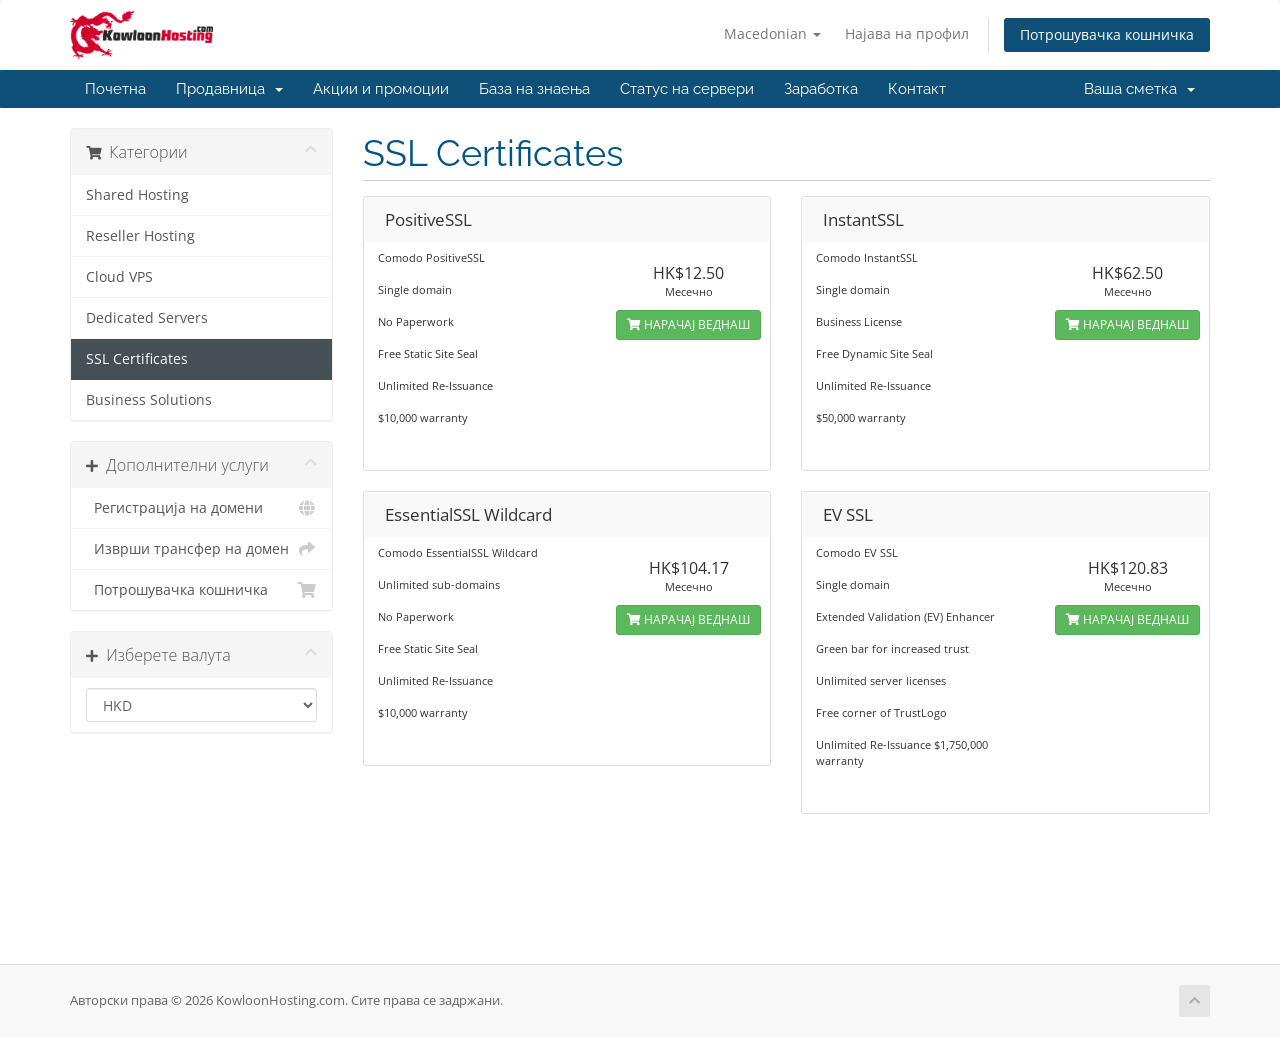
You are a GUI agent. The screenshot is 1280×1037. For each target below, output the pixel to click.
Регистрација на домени (201, 508)
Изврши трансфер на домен (201, 549)
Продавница (229, 89)
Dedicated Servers (147, 318)
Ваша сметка (1139, 89)
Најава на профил (907, 33)
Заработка (821, 89)
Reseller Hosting (140, 236)
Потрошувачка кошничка (1107, 34)
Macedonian (772, 33)
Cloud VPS (119, 277)
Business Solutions (149, 400)
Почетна (115, 89)
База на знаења (534, 89)
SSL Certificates (137, 359)
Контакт (917, 89)
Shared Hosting (137, 195)
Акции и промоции (381, 89)
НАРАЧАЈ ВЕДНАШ (688, 324)
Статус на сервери (687, 89)
